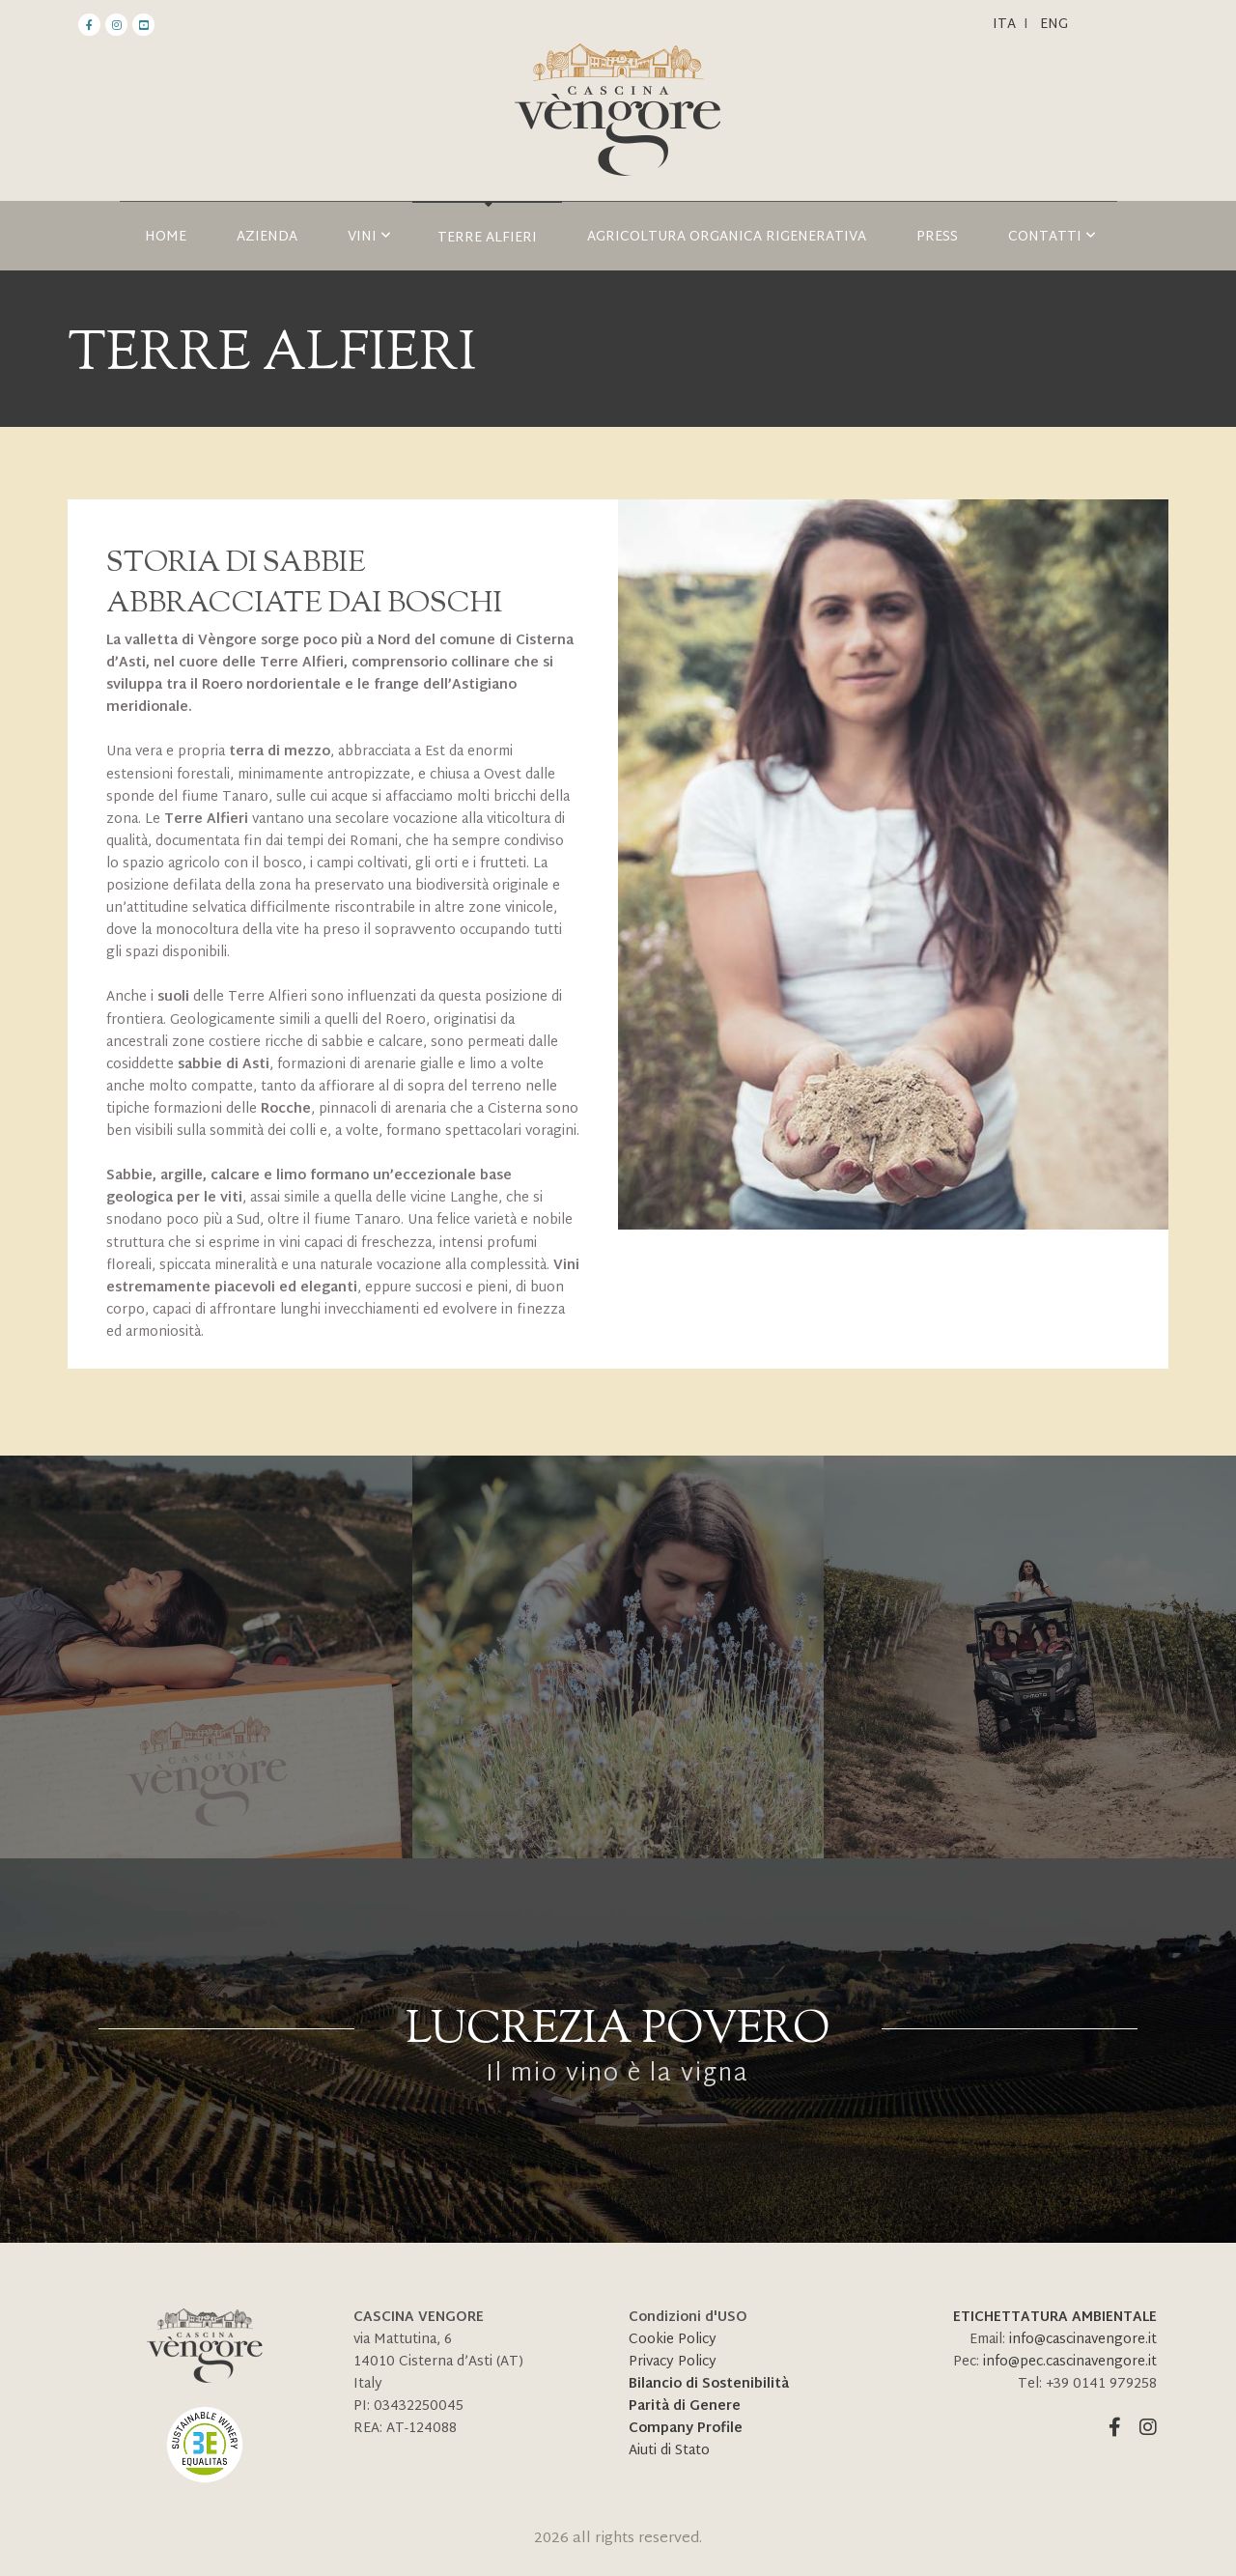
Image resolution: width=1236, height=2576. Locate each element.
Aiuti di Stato (669, 2451)
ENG (1054, 25)
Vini (369, 237)
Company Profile (686, 2429)
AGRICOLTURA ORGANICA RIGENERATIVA (726, 237)
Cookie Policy (672, 2340)
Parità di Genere (685, 2406)
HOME (165, 237)
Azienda (267, 237)
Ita (1004, 25)
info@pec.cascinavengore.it (1070, 2362)
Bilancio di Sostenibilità (709, 2384)
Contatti (1052, 237)
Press (937, 237)
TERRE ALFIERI (487, 238)
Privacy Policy (672, 2362)
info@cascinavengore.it (1083, 2340)
